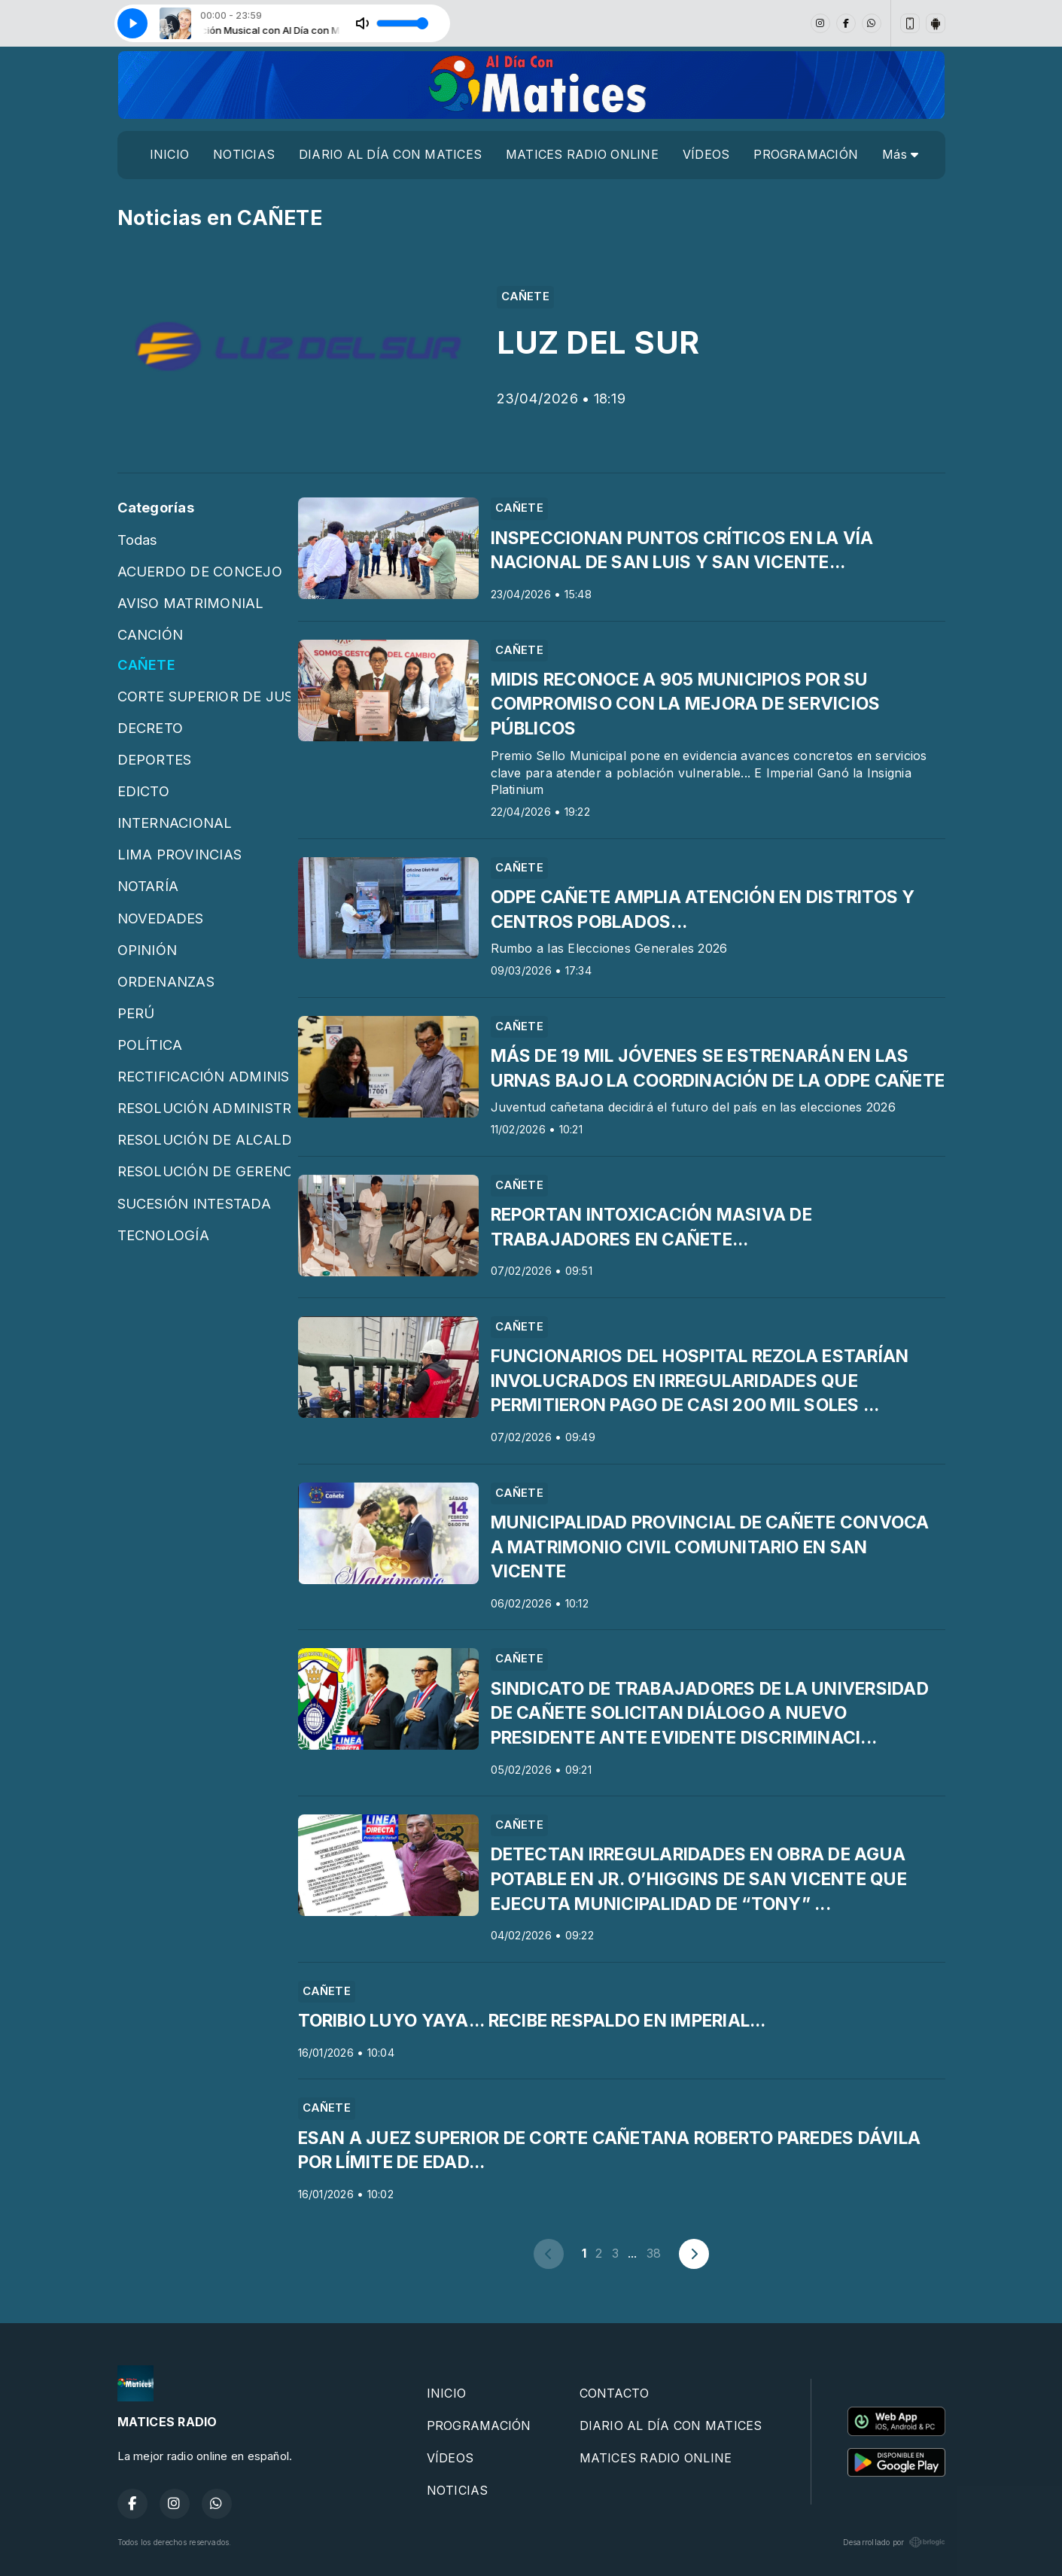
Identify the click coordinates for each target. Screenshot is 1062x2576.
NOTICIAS (244, 154)
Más (900, 154)
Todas (137, 539)
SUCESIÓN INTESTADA (194, 1203)
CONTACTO (615, 2393)
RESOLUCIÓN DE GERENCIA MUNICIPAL (204, 1171)
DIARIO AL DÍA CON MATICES (390, 154)
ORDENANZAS (166, 981)
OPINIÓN (147, 949)
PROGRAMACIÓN (805, 154)
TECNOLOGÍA (163, 1235)
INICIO (169, 154)
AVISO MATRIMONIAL (190, 603)
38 (654, 2253)
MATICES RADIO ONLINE (582, 154)
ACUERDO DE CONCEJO (199, 571)
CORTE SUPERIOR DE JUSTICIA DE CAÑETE (204, 696)
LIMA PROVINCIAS (179, 854)
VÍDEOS (706, 154)
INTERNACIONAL (175, 822)
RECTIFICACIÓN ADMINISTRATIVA (204, 1076)
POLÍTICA (150, 1044)
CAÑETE (146, 664)
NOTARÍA (148, 885)
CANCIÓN (150, 634)
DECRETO (150, 727)
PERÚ (136, 1013)
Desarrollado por (894, 2542)
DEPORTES (154, 759)
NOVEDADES (160, 918)
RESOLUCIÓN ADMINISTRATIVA (204, 1107)
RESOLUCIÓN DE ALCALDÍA (204, 1139)
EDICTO (143, 791)
